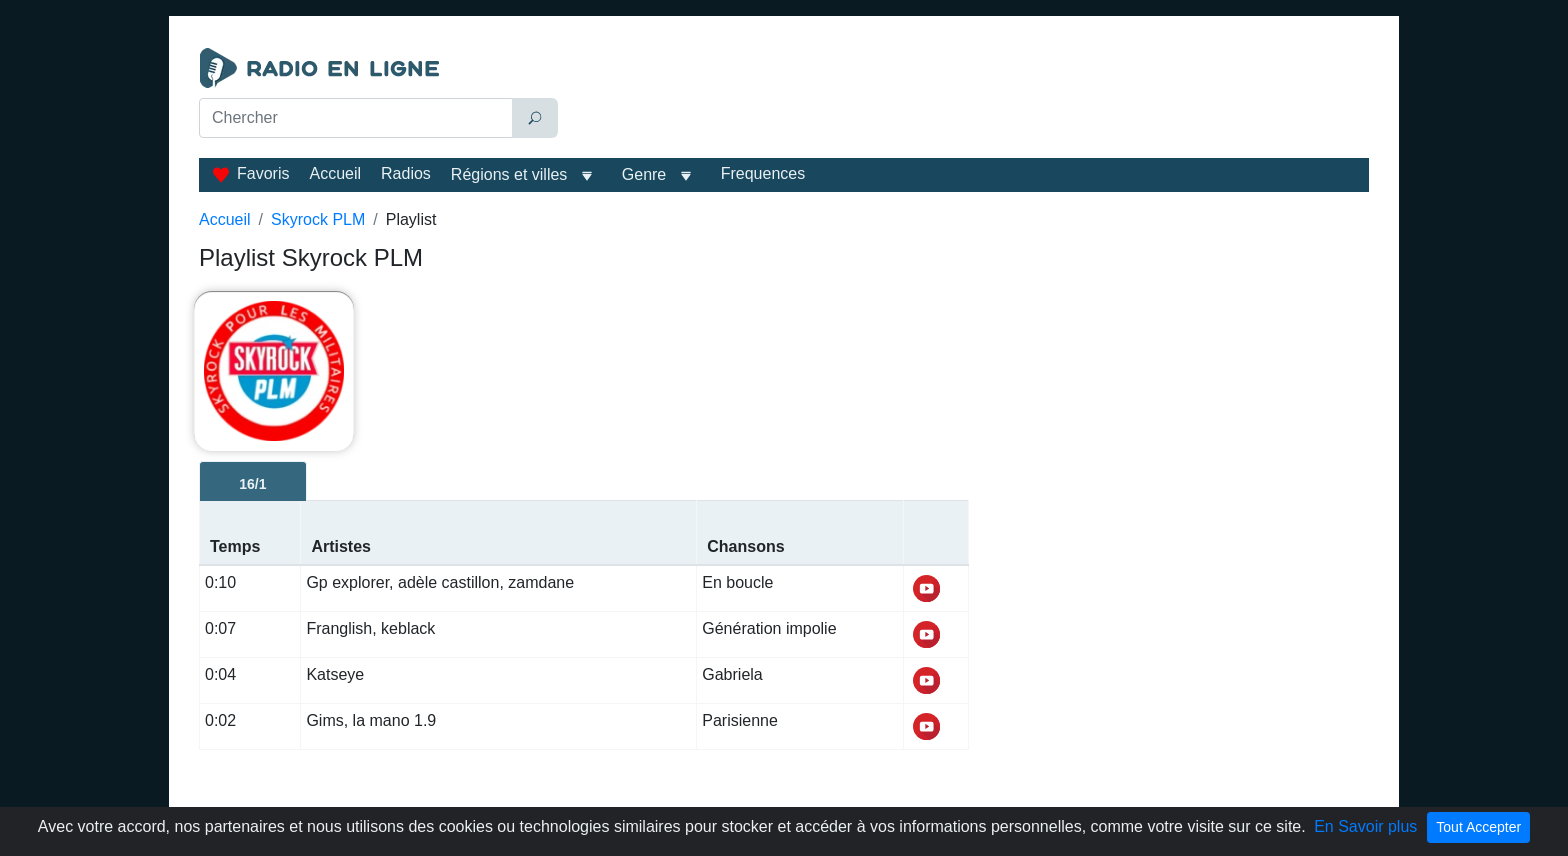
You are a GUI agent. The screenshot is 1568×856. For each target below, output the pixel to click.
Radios (406, 173)
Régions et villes (509, 174)
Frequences (763, 173)
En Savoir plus (1365, 826)
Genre (644, 174)
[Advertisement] (968, 98)
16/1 (252, 484)
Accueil (335, 173)
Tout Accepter (1478, 827)
